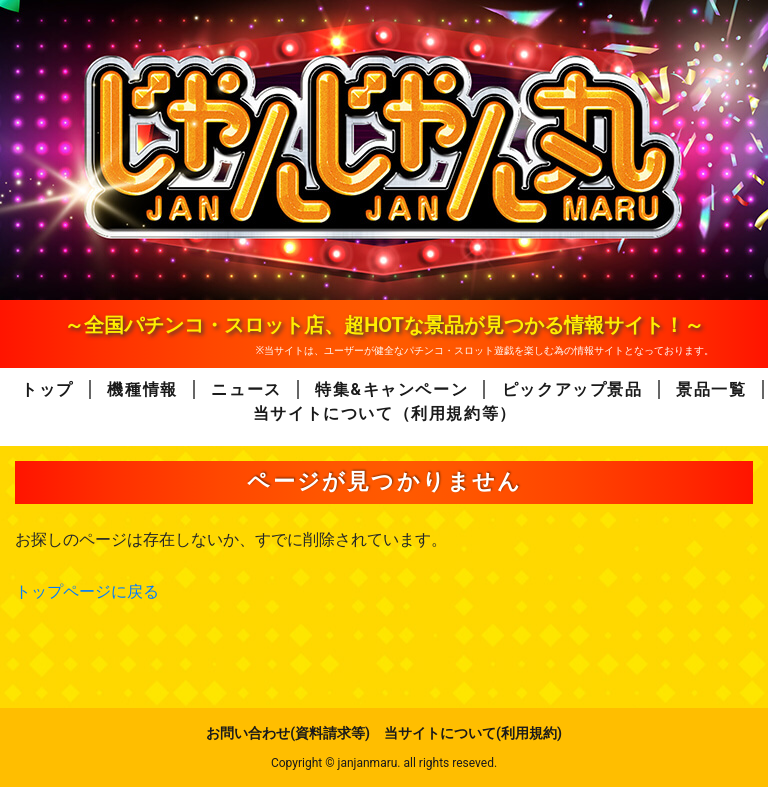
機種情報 (142, 389)
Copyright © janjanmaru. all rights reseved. (384, 763)
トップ (47, 389)
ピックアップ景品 (572, 389)
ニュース (246, 389)
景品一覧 (711, 389)
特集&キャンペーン (391, 389)
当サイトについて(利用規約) (473, 733)
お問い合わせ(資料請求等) (288, 733)
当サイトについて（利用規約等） (385, 413)
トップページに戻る (87, 591)
